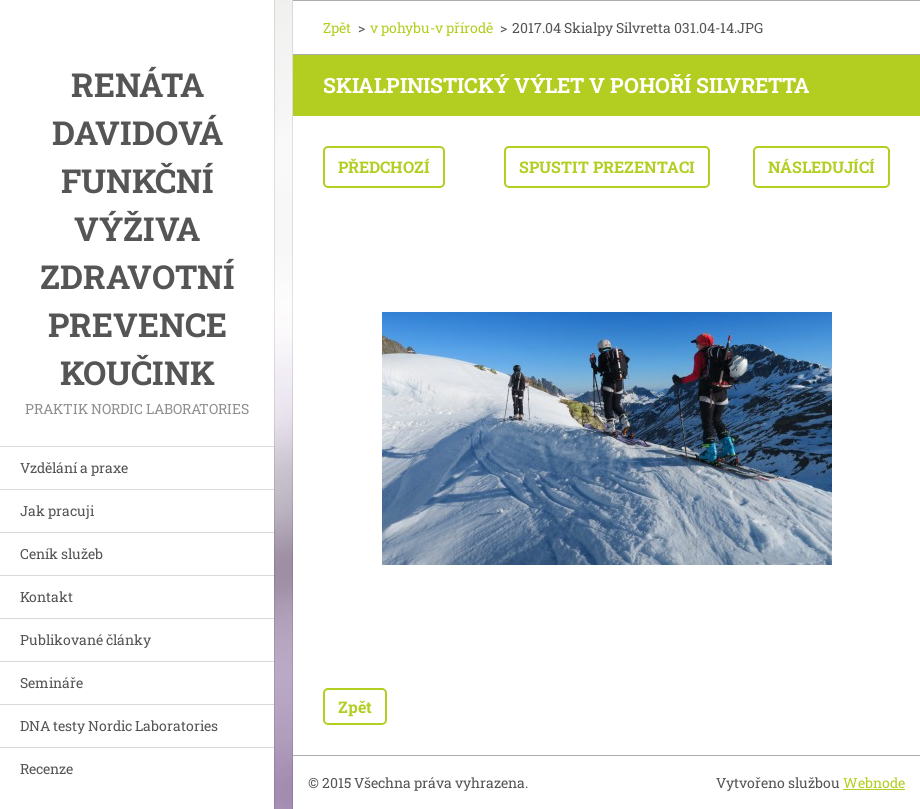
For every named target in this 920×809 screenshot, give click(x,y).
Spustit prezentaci (607, 166)
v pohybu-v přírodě (431, 27)
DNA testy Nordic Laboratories (119, 725)
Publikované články (85, 639)
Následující (821, 166)
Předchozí (384, 166)
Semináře (51, 682)
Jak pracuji (57, 510)
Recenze (46, 768)
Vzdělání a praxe (74, 467)
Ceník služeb (61, 553)
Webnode (874, 782)
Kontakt (46, 596)
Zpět (337, 27)
